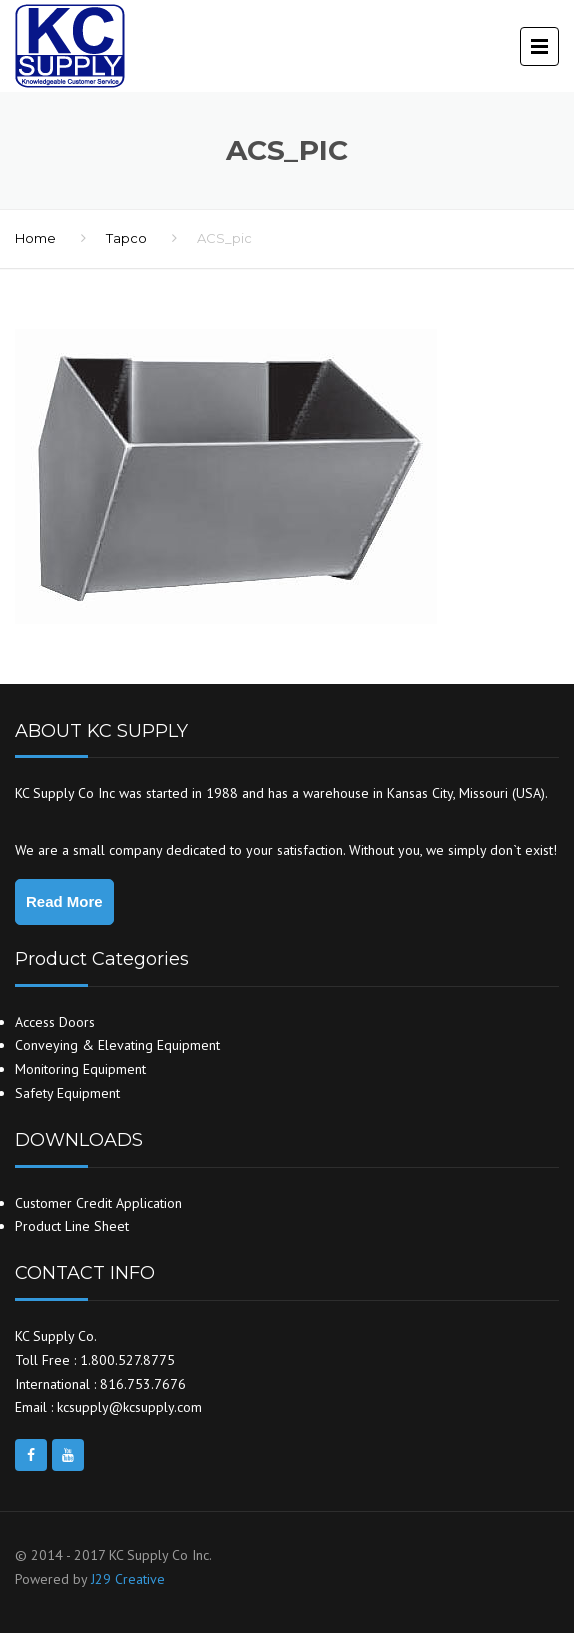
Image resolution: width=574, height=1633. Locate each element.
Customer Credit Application (98, 1203)
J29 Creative (128, 1579)
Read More (64, 901)
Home (35, 238)
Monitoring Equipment (80, 1069)
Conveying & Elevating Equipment (117, 1045)
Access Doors (55, 1022)
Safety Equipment (67, 1093)
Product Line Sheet (72, 1226)
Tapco (126, 238)
